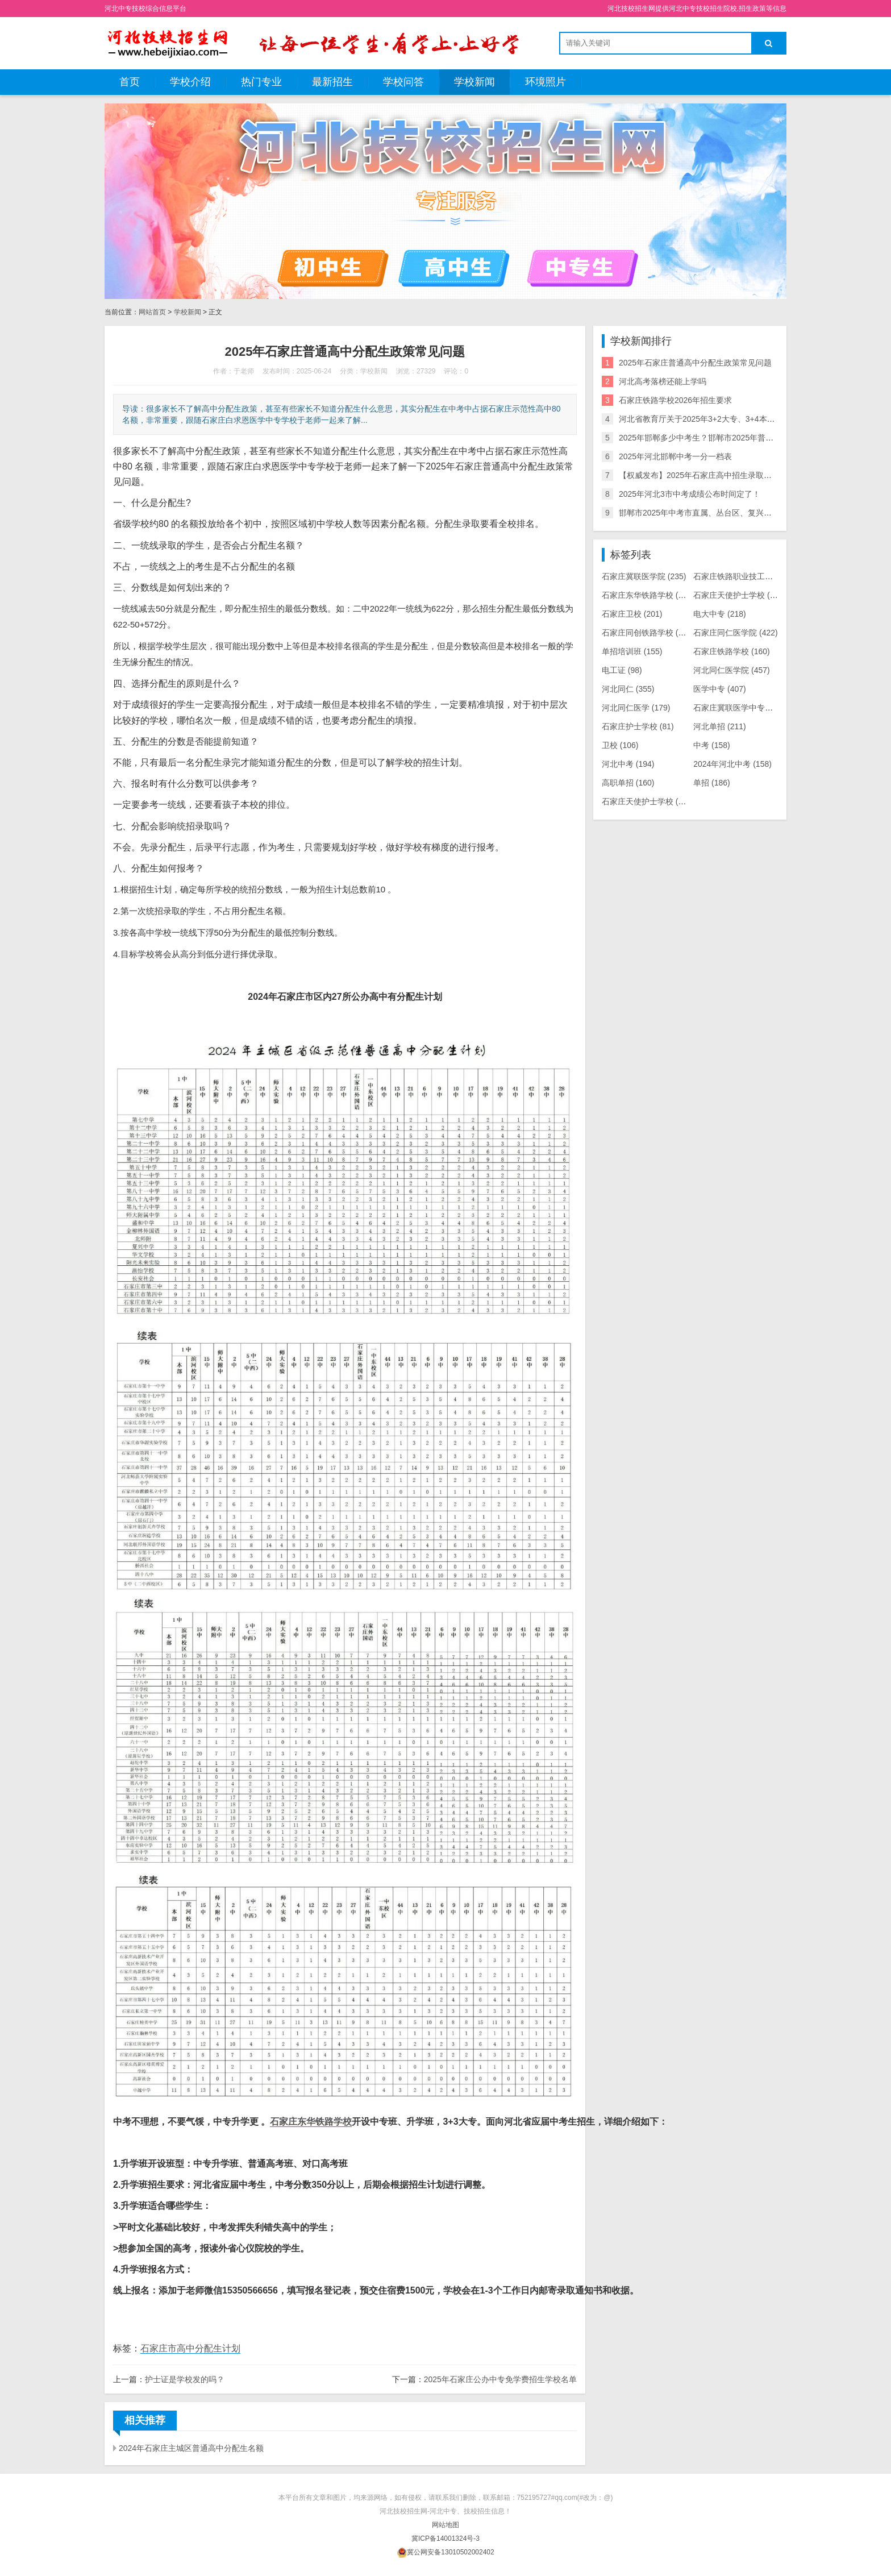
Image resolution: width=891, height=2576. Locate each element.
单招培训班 (632, 651)
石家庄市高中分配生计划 (190, 2348)
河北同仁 (628, 688)
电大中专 (719, 613)
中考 (711, 745)
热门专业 (261, 82)
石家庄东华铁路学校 (311, 2121)
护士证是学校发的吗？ (184, 2379)
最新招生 (332, 82)
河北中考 (628, 763)
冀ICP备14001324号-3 (445, 2538)
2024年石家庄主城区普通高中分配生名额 (191, 2448)
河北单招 (719, 726)
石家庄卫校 (632, 613)
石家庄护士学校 (638, 726)
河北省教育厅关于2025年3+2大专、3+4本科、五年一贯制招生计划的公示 (748, 418)
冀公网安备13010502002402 (450, 2552)
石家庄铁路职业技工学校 (747, 576)
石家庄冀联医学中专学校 (745, 707)
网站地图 (445, 2525)
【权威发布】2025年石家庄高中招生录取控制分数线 (711, 475)
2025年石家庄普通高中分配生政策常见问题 (695, 362)
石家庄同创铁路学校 (648, 632)
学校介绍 (190, 82)
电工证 (622, 670)
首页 (129, 82)
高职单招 (628, 782)
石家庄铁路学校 (731, 651)
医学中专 (719, 688)
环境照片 (545, 82)
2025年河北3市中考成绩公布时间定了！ (689, 493)
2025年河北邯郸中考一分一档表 (675, 456)
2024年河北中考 (732, 763)
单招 (711, 782)
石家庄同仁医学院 (735, 632)
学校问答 (403, 82)
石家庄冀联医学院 (644, 576)
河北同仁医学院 (731, 670)
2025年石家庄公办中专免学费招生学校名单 (500, 2379)
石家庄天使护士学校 (739, 595)
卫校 (620, 745)
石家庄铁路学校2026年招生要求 (675, 400)
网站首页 (152, 312)
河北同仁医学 (636, 707)
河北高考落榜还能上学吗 (662, 381)
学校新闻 (474, 82)
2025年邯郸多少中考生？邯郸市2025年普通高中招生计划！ (724, 437)
